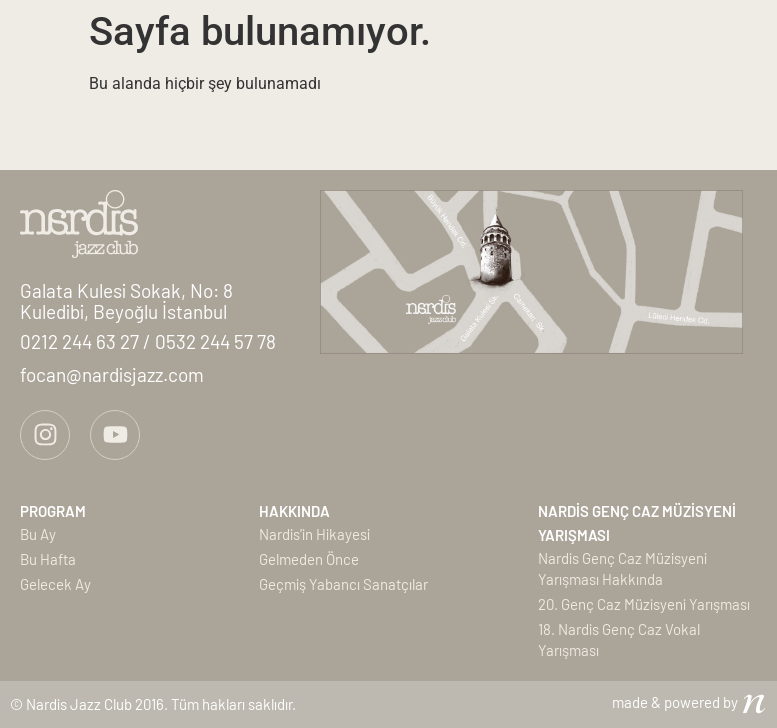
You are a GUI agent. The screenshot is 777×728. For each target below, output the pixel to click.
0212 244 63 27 (81, 341)
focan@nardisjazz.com (112, 374)
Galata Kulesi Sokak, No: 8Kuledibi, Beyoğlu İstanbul (126, 301)
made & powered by (675, 702)
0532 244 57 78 (215, 341)
